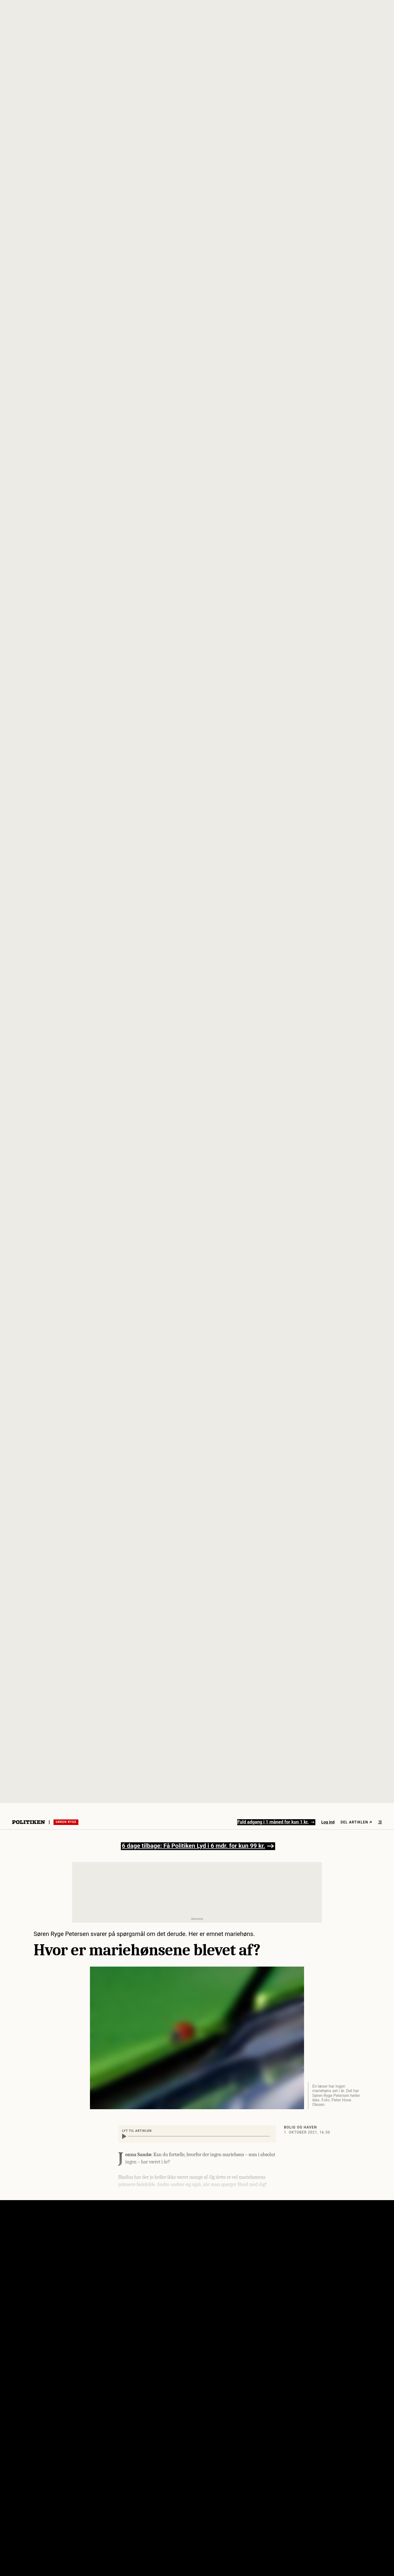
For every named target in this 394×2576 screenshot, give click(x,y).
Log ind (328, 1822)
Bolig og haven (300, 2127)
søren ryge (66, 1822)
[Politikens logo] (28, 1822)
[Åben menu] (380, 1822)
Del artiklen (356, 1822)
